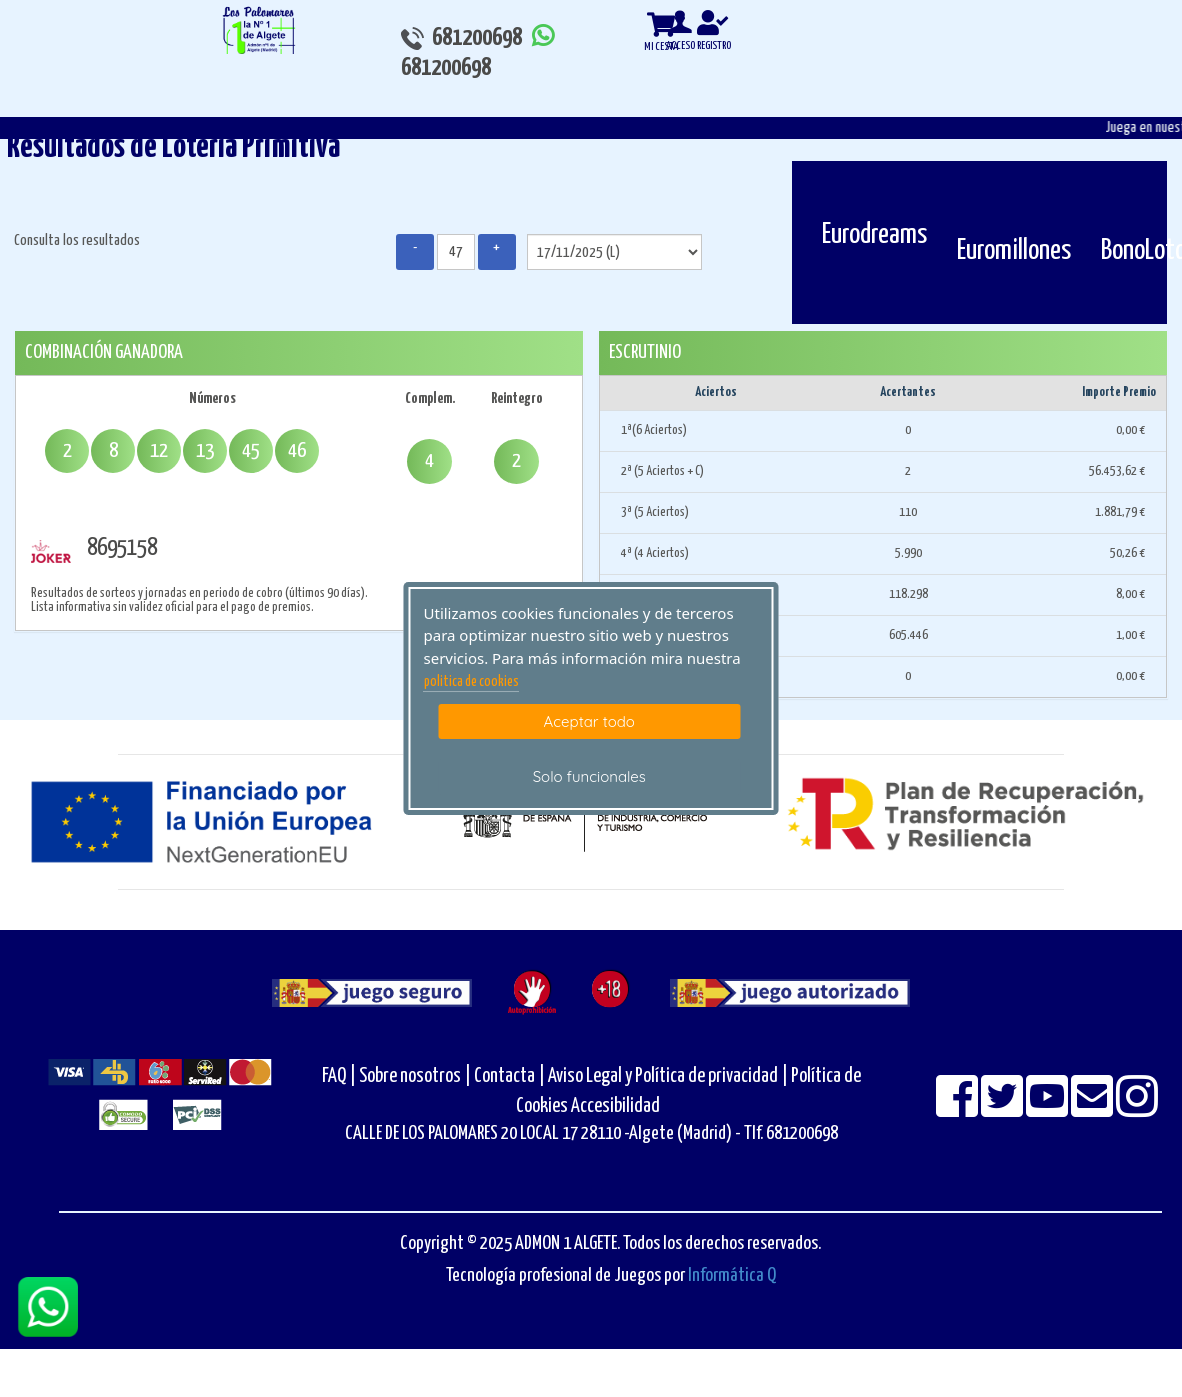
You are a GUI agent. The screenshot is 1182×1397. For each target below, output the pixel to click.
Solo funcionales (589, 776)
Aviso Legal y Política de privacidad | (669, 1076)
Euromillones (1014, 251)
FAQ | (340, 1076)
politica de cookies (471, 682)
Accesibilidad (615, 1106)
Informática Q (732, 1275)
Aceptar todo (589, 721)
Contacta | (509, 1076)
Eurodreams (874, 235)
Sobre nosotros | (415, 1076)
